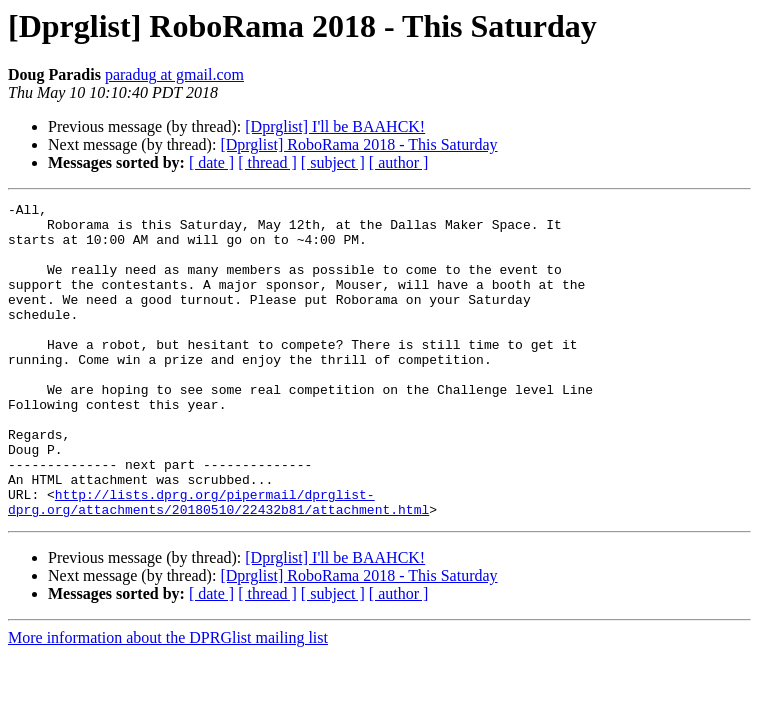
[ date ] (211, 162)
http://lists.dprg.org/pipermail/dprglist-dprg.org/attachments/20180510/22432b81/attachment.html (218, 563)
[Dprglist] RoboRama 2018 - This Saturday (358, 144)
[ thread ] (267, 162)
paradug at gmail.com (174, 74)
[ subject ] (333, 162)
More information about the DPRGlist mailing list (168, 700)
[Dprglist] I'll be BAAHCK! (335, 126)
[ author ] (399, 162)
